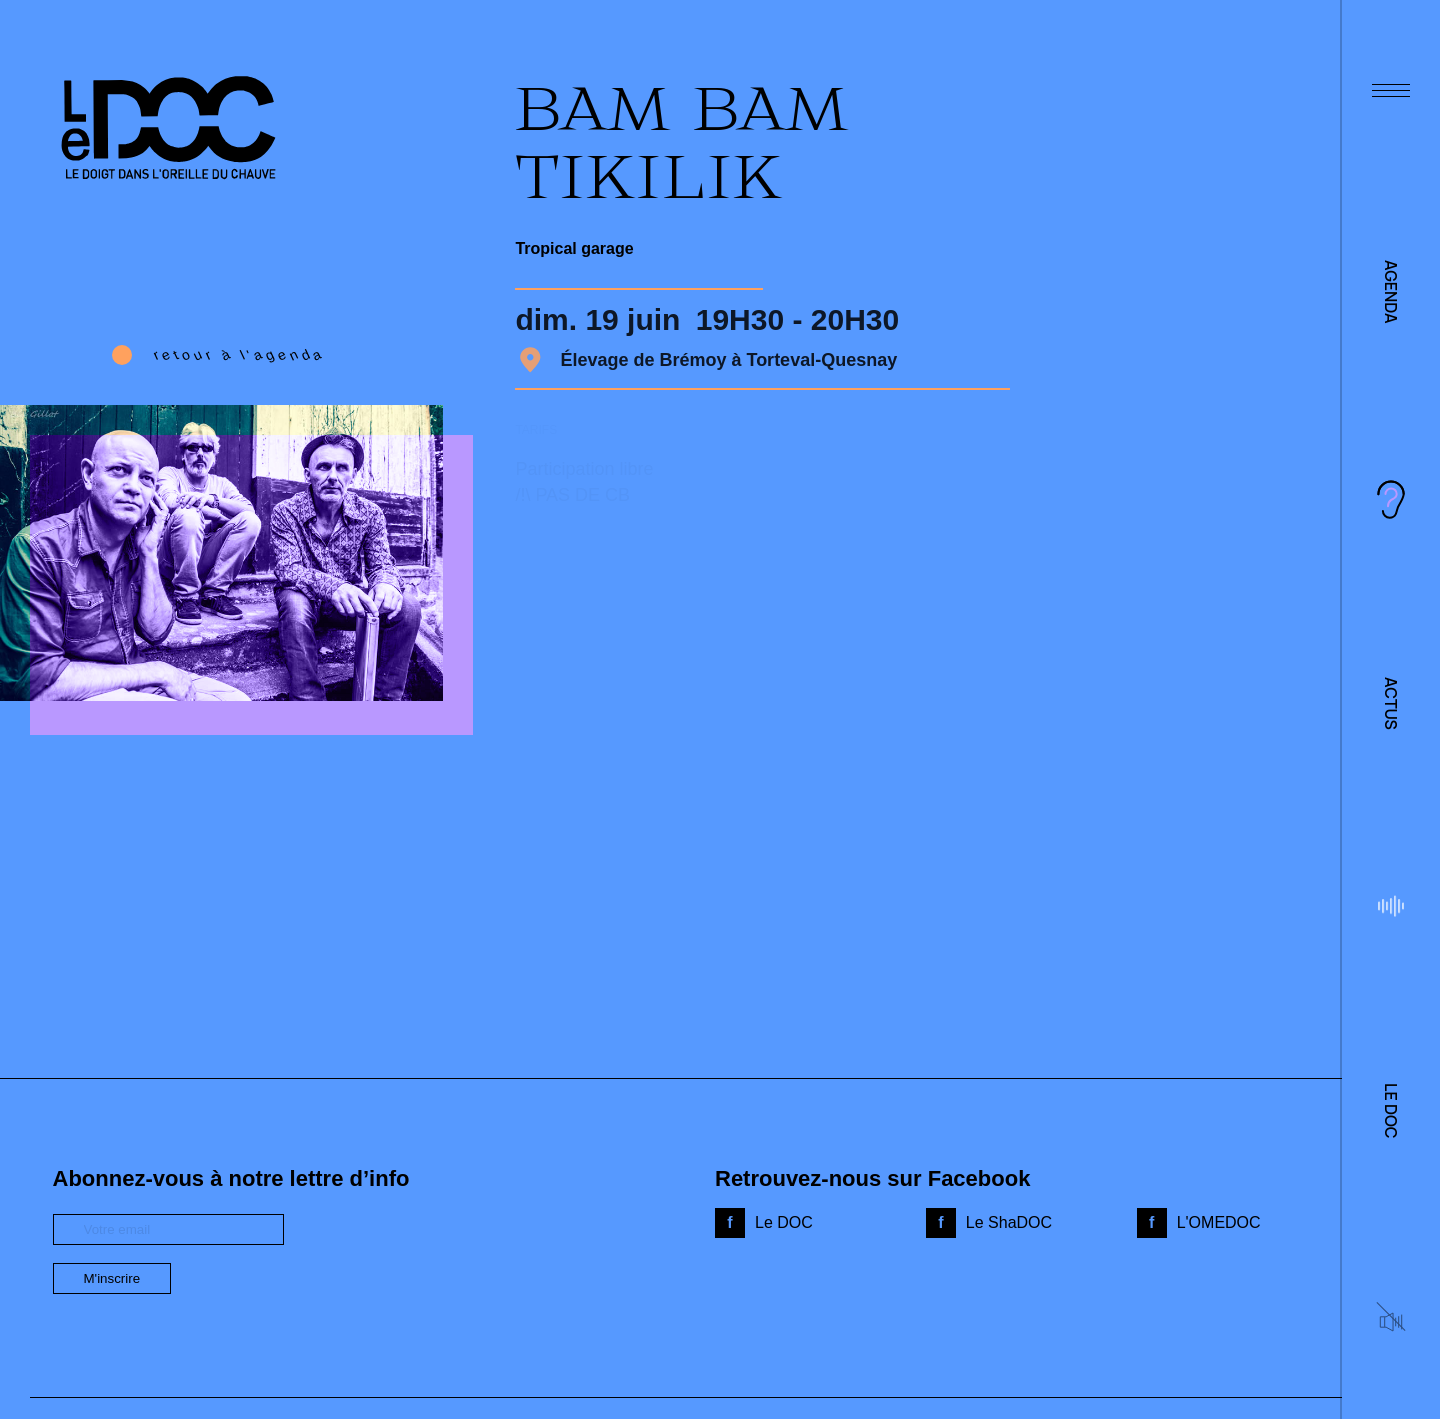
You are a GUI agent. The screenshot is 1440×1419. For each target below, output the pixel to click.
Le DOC (1391, 1110)
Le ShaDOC (1009, 1222)
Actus (1391, 703)
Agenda (1391, 292)
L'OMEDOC (1219, 1222)
